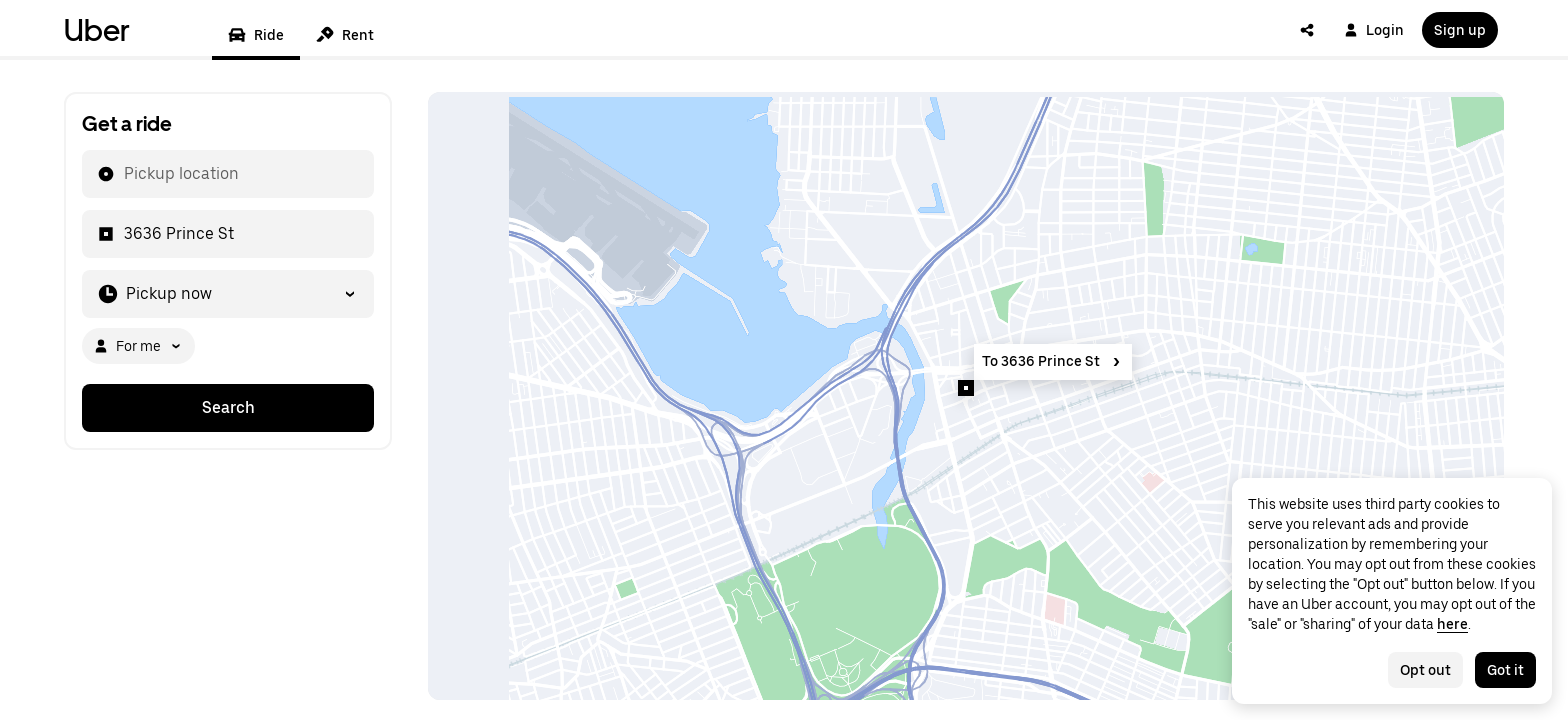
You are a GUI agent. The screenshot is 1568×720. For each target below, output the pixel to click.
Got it (1505, 670)
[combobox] (123, 174)
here (1452, 624)
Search (228, 407)
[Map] (966, 396)
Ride (256, 35)
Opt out (1425, 670)
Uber (97, 30)
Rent (345, 35)
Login (1374, 30)
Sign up (1460, 30)
